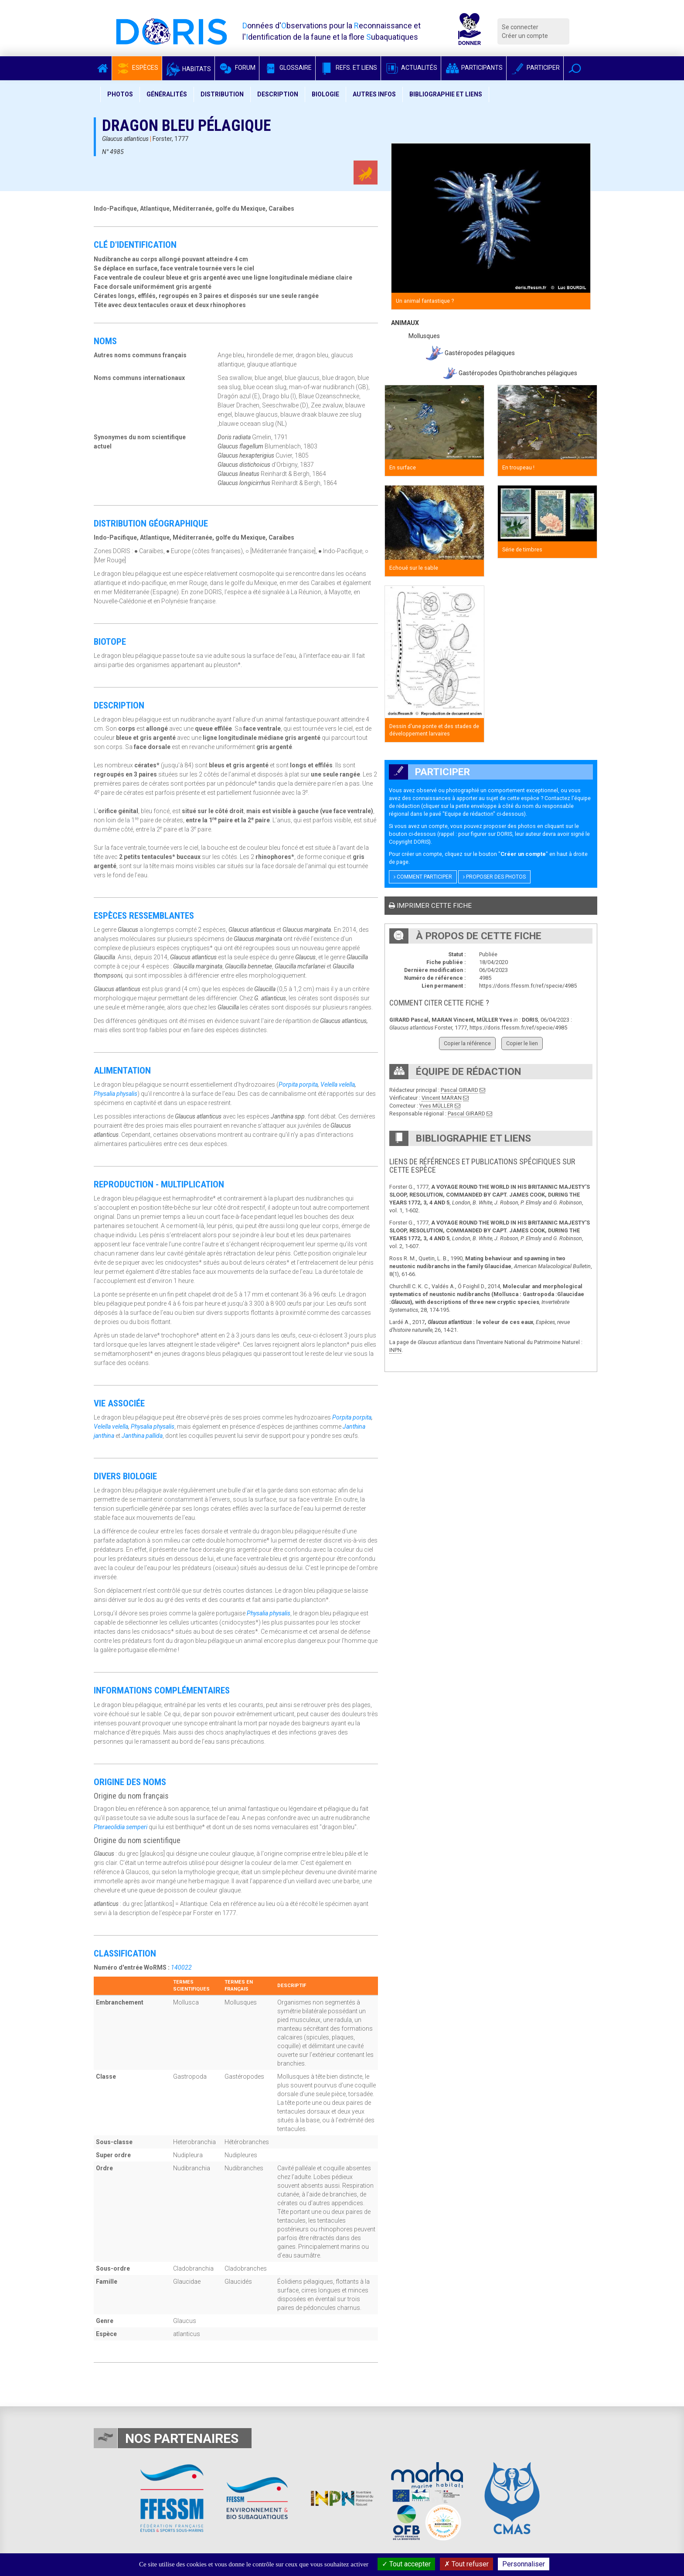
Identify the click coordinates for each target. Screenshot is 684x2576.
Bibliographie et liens (445, 94)
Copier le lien (522, 1043)
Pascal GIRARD (459, 1090)
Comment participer (423, 877)
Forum (236, 67)
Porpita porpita (298, 1084)
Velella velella (337, 1084)
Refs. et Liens (348, 67)
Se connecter (520, 27)
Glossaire (287, 67)
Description (277, 94)
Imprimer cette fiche (430, 906)
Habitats (188, 68)
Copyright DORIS (409, 841)
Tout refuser (466, 2564)
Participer (535, 67)
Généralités (166, 94)
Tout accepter (406, 2564)
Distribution (222, 94)
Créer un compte (525, 35)
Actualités (411, 67)
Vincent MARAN (442, 1098)
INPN (395, 1350)
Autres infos (374, 94)
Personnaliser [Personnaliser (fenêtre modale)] (523, 2564)
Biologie (325, 94)
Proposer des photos (494, 877)
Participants (474, 67)
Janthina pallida (142, 1435)
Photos (120, 94)
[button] (575, 68)
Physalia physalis (115, 1093)
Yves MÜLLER (436, 1105)
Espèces (137, 67)
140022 (181, 1967)
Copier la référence (467, 1043)
